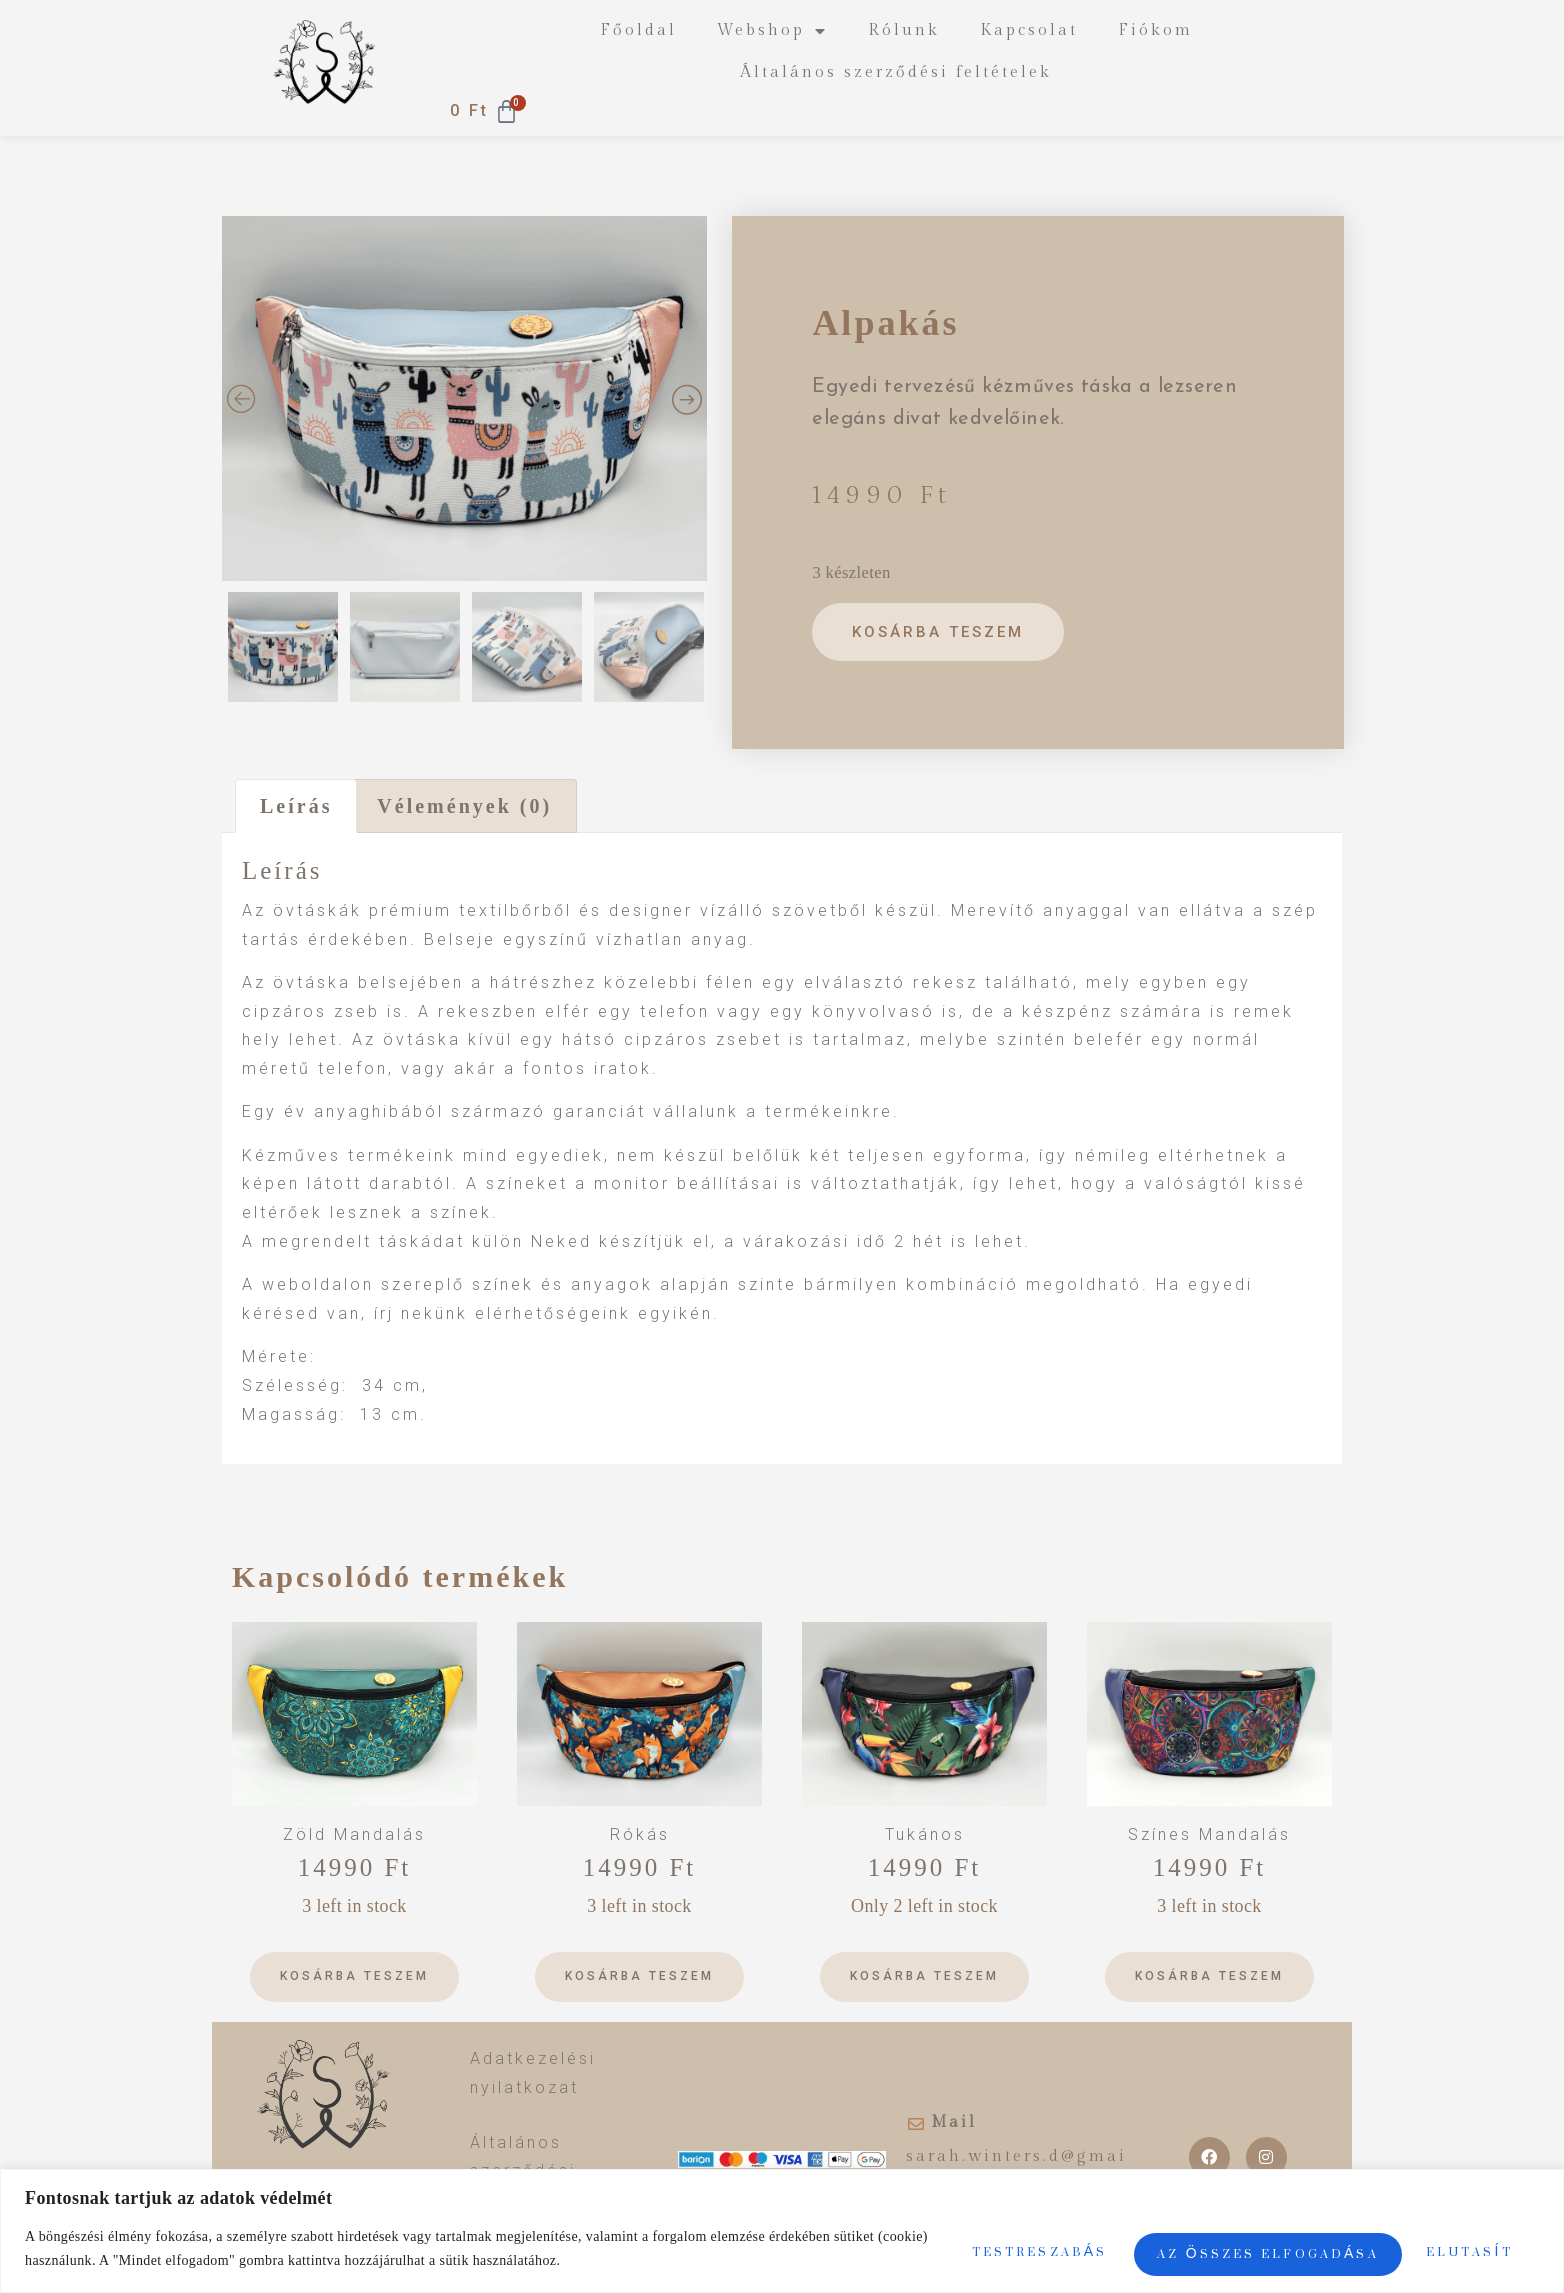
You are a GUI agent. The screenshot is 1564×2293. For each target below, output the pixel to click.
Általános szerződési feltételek (896, 72)
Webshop (772, 31)
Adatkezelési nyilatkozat (533, 2073)
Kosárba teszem (942, 632)
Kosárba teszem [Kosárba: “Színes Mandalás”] (1209, 1976)
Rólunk (904, 30)
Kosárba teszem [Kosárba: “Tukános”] (924, 1976)
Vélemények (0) (464, 806)
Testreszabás (873, 2239)
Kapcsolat (1029, 30)
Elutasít (1101, 2239)
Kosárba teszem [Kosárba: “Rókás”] (639, 1976)
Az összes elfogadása (1373, 2239)
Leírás (296, 806)
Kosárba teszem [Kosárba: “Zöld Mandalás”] (354, 1976)
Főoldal (638, 30)
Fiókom (1155, 30)
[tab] (296, 806)
